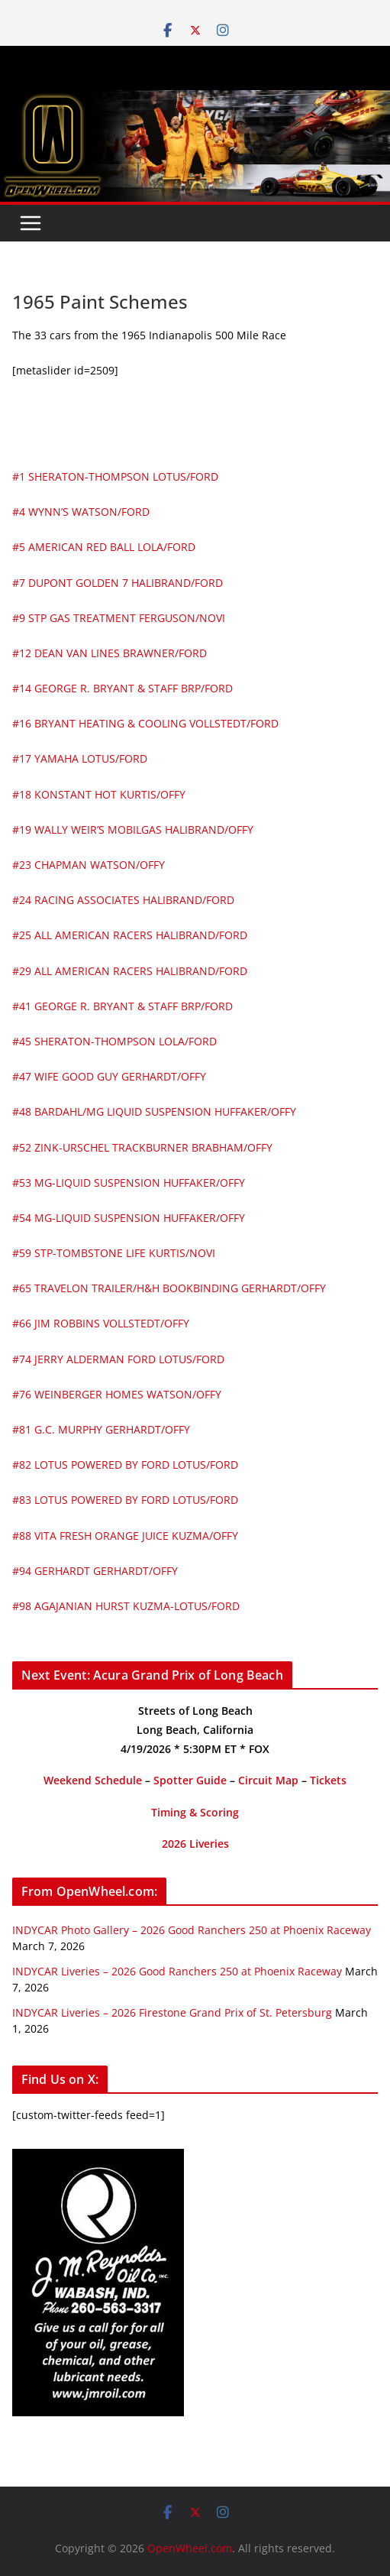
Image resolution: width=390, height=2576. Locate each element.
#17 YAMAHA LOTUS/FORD (79, 758)
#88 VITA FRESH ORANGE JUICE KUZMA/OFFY (125, 1535)
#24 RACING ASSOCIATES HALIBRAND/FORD (123, 900)
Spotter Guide (190, 1780)
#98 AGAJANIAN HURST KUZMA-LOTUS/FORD (126, 1606)
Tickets (328, 1780)
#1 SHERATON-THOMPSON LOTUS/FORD (115, 476)
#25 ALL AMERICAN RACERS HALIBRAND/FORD (129, 935)
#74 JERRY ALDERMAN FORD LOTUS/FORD (118, 1359)
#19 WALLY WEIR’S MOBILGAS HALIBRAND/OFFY (132, 829)
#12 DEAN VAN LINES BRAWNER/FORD (109, 653)
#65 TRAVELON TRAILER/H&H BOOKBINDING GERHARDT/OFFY (169, 1288)
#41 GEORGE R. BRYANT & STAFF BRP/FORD (122, 1006)
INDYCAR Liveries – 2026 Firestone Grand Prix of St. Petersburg (172, 2012)
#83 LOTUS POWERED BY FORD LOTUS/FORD (125, 1499)
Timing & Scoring (195, 1812)
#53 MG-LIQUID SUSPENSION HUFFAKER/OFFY (128, 1182)
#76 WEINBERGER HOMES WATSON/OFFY (116, 1394)
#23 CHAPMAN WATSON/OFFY (88, 864)
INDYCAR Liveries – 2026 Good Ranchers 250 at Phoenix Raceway (177, 1971)
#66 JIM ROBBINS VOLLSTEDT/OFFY (100, 1323)
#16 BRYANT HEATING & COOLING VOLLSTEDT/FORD (145, 723)
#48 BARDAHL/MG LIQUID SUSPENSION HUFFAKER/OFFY (154, 1111)
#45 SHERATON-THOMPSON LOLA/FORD (114, 1041)
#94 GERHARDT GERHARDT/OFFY (95, 1570)
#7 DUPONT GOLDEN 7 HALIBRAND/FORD (117, 582)
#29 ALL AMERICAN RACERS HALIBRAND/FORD (129, 971)
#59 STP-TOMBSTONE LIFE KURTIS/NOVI (113, 1253)
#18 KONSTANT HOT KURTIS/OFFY (98, 794)
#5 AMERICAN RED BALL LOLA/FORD (103, 547)
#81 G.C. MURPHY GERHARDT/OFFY (101, 1429)
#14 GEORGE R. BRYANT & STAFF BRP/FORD (122, 688)
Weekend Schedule (93, 1780)
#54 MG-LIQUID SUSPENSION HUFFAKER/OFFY (128, 1217)
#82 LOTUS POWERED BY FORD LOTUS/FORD (125, 1464)
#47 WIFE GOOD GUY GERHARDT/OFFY (109, 1076)
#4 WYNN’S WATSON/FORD (81, 511)
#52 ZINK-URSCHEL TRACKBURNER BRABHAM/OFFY (142, 1147)
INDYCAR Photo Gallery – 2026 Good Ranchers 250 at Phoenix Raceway (191, 1930)
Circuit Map (268, 1780)
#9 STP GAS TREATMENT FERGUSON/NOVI (118, 618)
